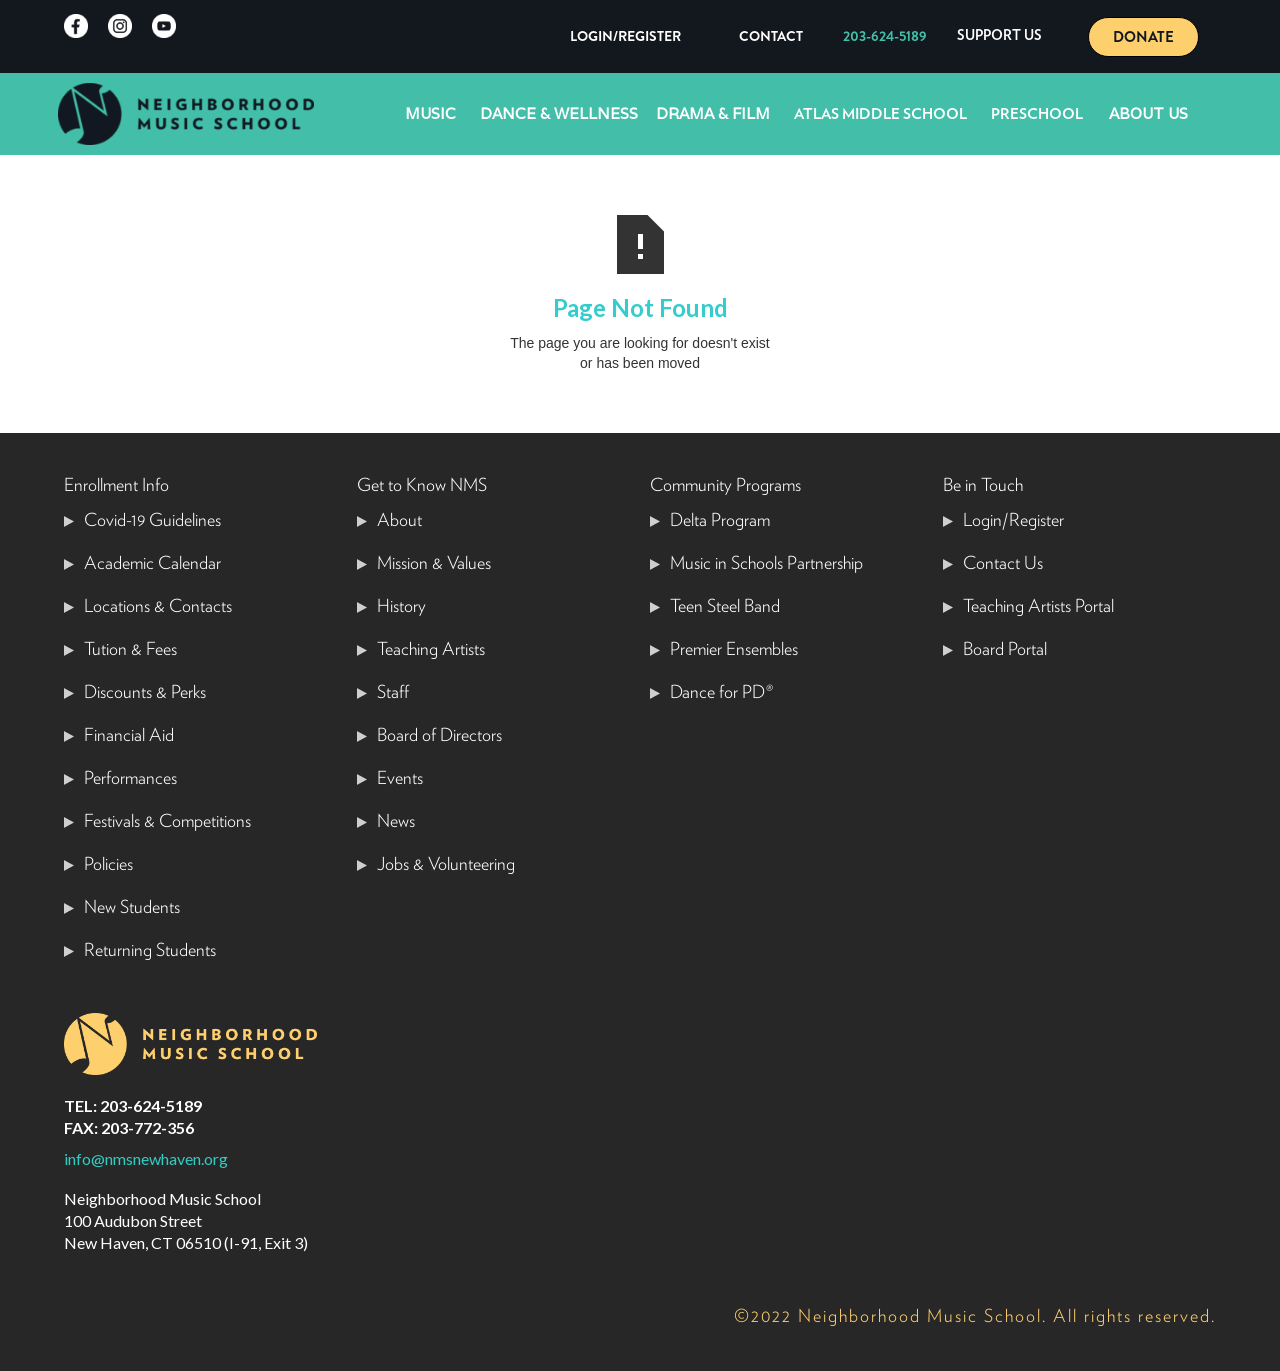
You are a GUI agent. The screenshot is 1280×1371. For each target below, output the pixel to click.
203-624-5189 (885, 36)
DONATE (1143, 37)
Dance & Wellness (559, 113)
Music (430, 113)
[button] (999, 36)
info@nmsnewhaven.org (146, 1158)
